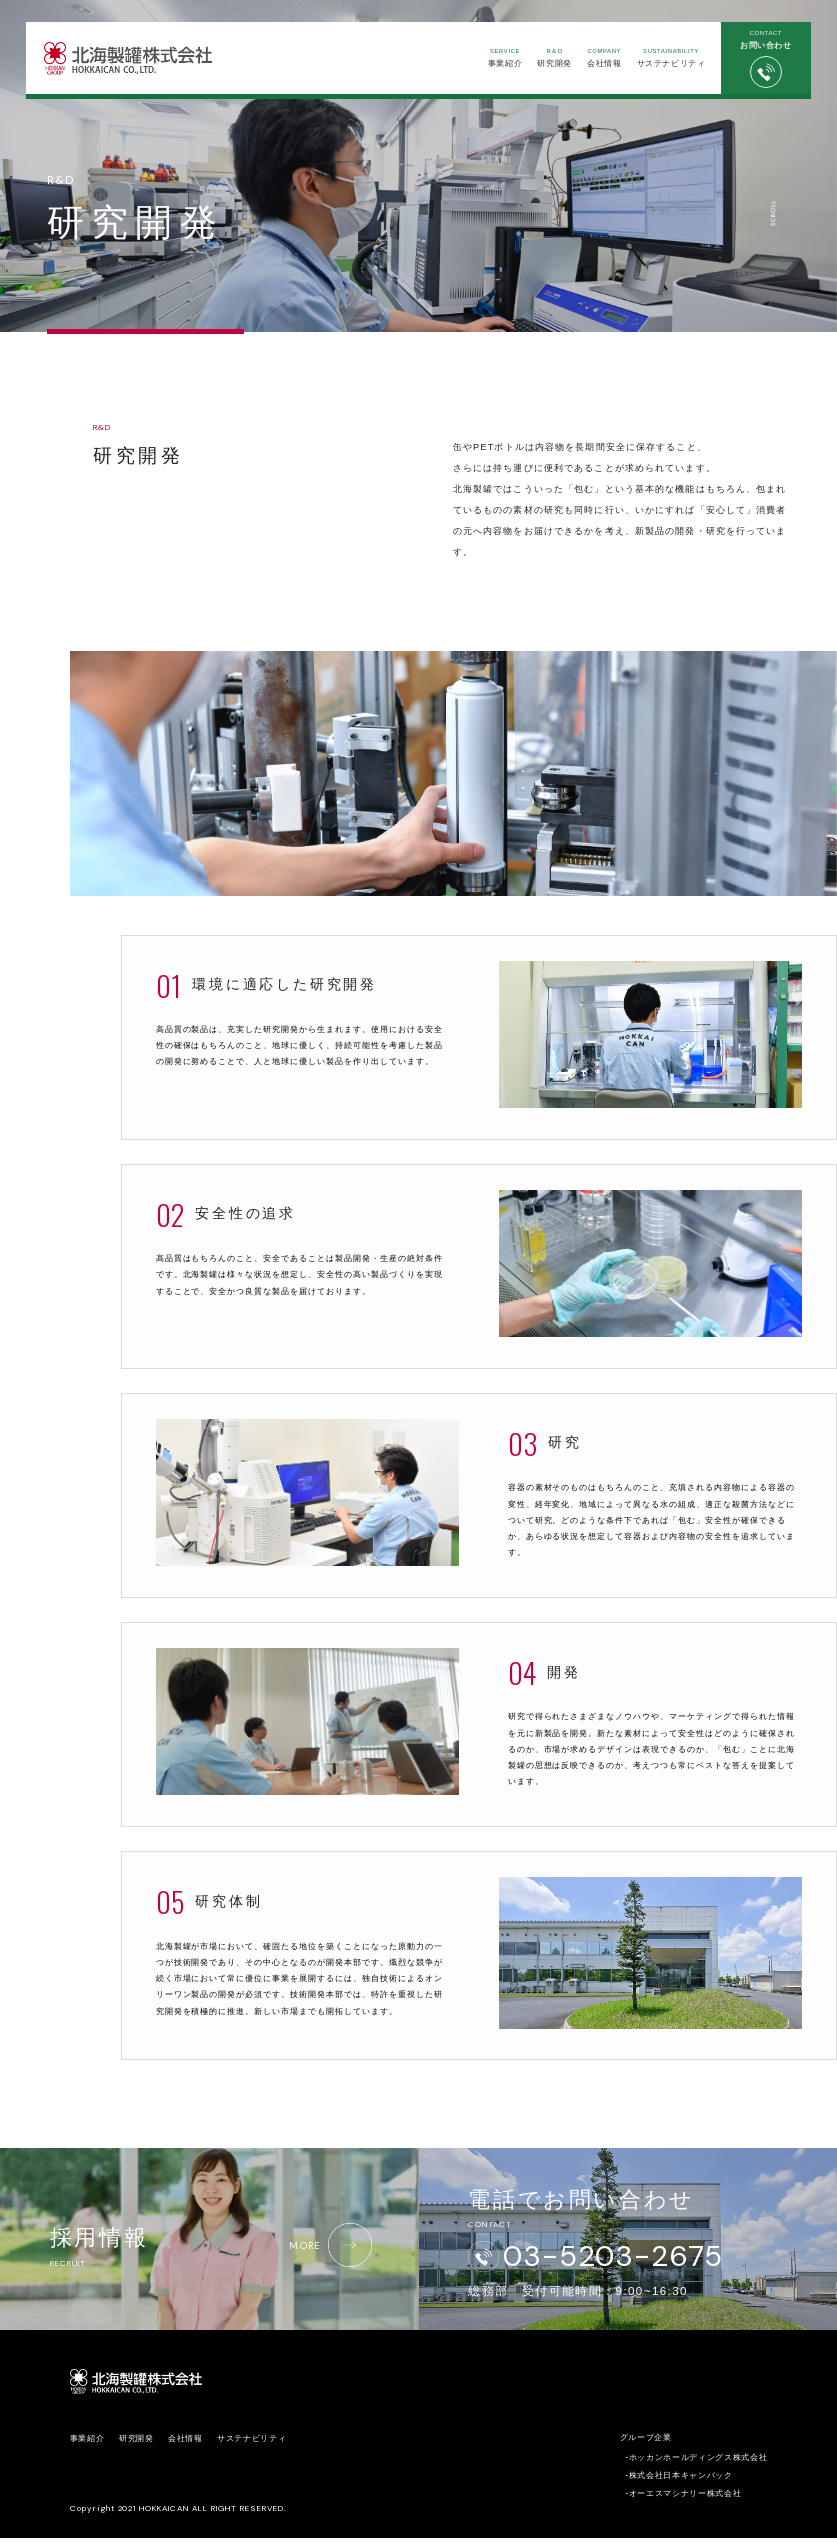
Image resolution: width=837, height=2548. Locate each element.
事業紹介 (501, 58)
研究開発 (550, 58)
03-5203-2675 (615, 2260)
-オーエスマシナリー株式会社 (683, 2503)
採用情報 (212, 2249)
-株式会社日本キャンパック (678, 2485)
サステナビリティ (667, 58)
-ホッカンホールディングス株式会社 (696, 2467)
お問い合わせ (763, 60)
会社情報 (600, 58)
